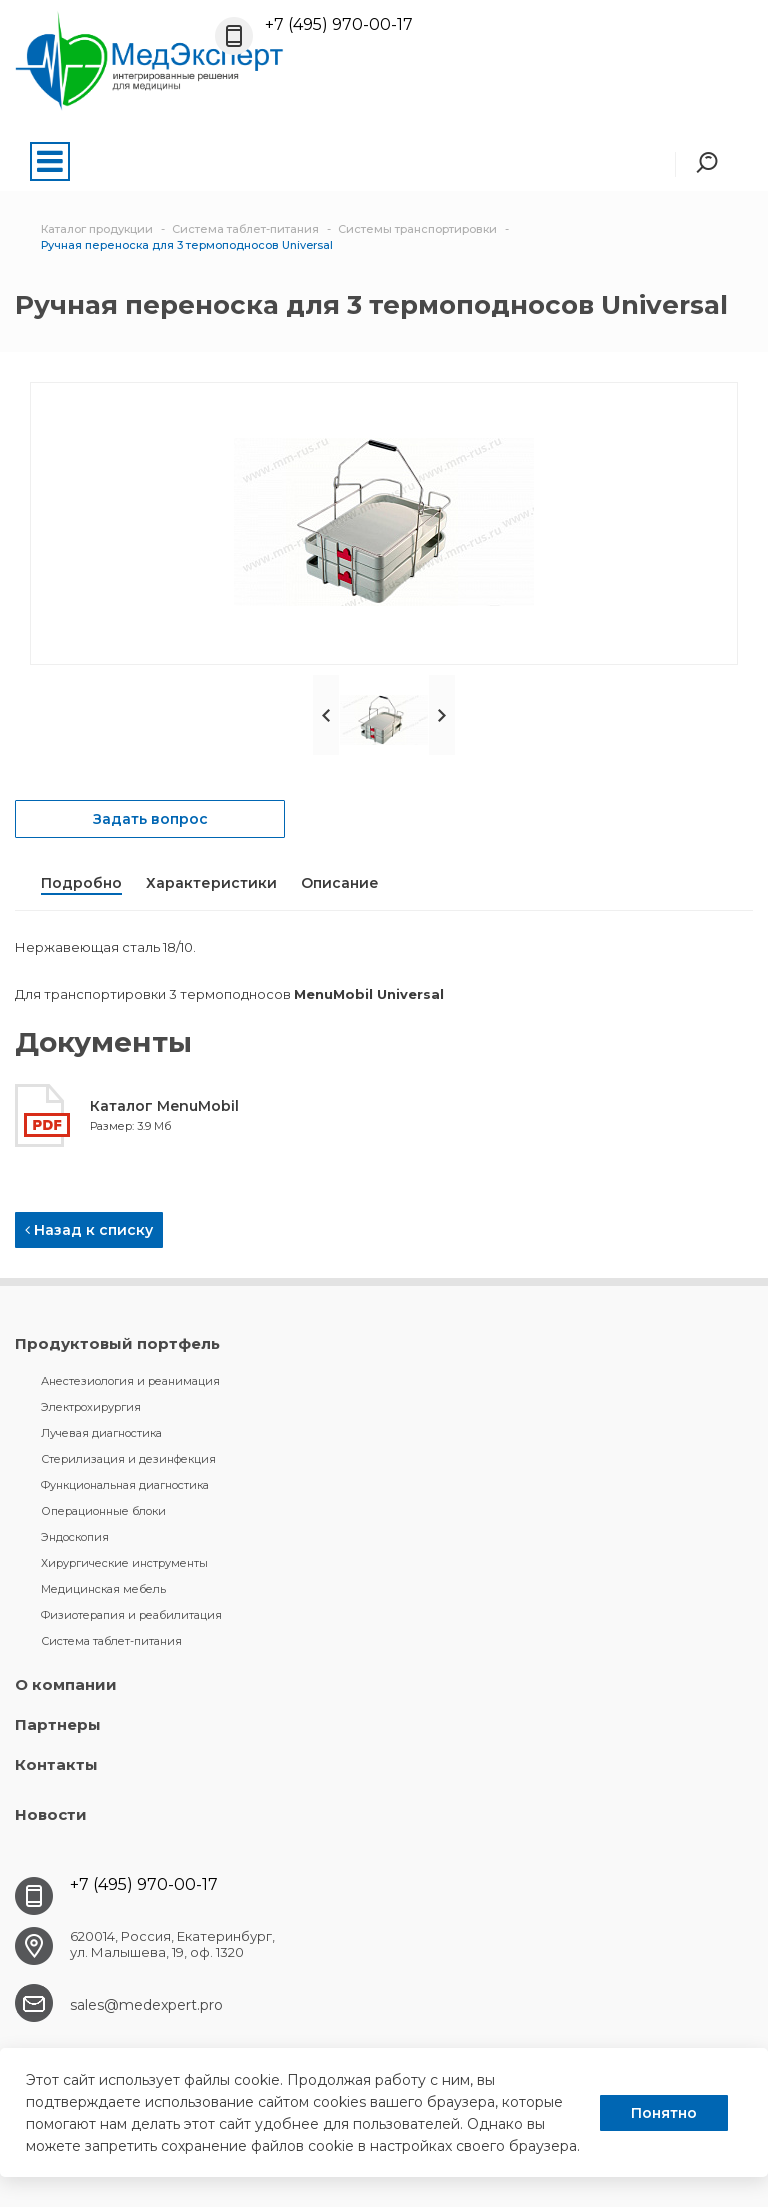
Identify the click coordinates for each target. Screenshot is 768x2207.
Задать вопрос (150, 819)
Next (442, 715)
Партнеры (58, 1724)
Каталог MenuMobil (164, 1106)
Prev (326, 715)
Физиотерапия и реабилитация (131, 1615)
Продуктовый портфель (117, 1343)
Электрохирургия (91, 1407)
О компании (66, 1684)
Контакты (56, 1764)
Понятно (664, 2113)
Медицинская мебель (103, 1589)
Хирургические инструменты (124, 1563)
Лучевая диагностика (101, 1433)
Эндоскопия (75, 1537)
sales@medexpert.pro (146, 2005)
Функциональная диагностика (125, 1485)
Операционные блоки (103, 1511)
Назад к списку (89, 1230)
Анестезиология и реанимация (130, 1381)
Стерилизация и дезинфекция (128, 1459)
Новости (51, 1814)
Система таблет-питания (111, 1641)
